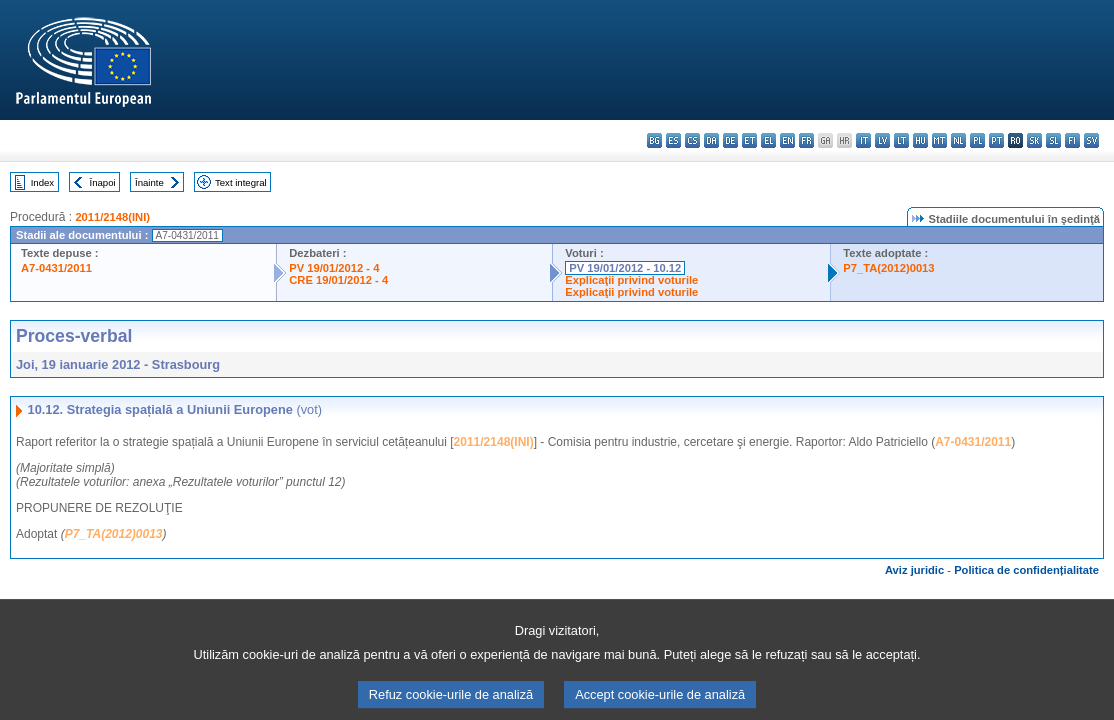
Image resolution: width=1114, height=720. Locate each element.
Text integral (241, 182)
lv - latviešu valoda (882, 140)
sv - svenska (1091, 140)
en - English (787, 140)
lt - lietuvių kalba (901, 140)
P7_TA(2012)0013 (888, 268)
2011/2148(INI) (112, 217)
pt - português (996, 140)
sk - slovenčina (1034, 140)
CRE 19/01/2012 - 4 (338, 280)
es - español (673, 140)
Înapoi (103, 182)
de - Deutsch (730, 140)
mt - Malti (939, 140)
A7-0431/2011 (56, 268)
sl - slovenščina (1053, 140)
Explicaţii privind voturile (631, 280)
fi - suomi (1072, 140)
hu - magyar (920, 140)
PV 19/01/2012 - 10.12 (625, 268)
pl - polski (977, 140)
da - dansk (711, 140)
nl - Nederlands (958, 140)
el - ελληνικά (768, 140)
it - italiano (863, 140)
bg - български (654, 140)
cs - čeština (692, 140)
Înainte (149, 182)
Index (42, 182)
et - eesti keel (749, 140)
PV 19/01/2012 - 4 (334, 268)
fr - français (806, 140)
